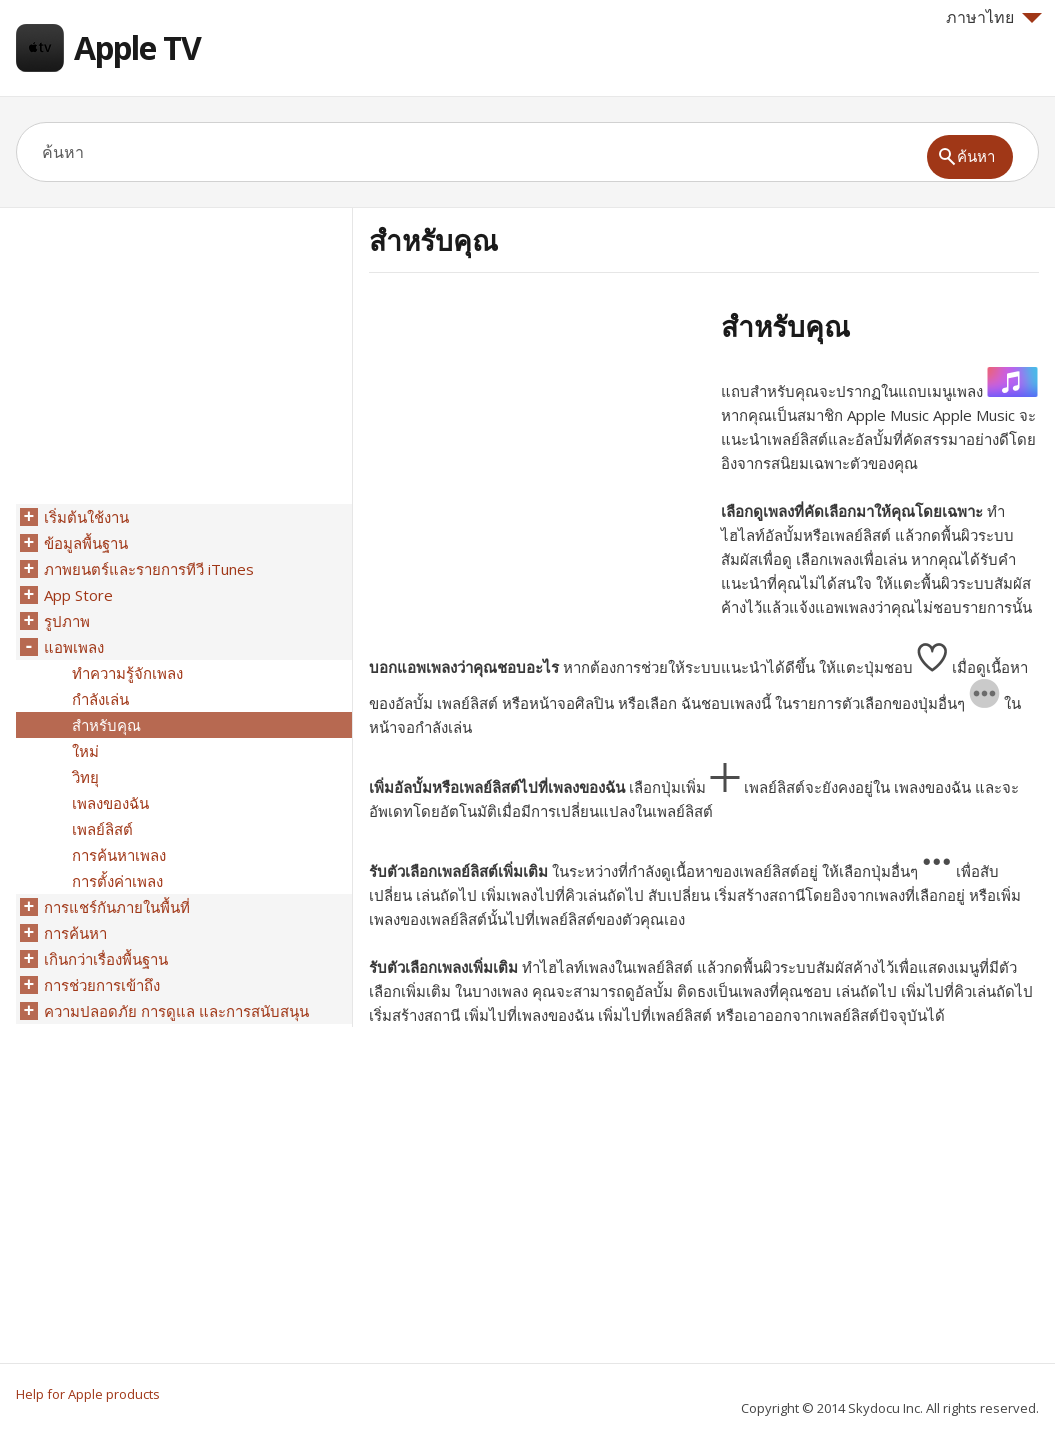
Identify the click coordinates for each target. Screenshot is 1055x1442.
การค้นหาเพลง (119, 855)
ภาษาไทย (994, 17)
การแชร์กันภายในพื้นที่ (117, 907)
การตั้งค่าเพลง (117, 881)
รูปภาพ (67, 621)
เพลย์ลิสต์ (102, 829)
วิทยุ (85, 777)
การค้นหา (75, 933)
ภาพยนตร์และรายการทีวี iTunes (149, 569)
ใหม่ (85, 751)
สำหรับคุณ (106, 725)
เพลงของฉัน (110, 803)
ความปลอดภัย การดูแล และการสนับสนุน (176, 1011)
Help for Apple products (88, 1394)
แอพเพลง (74, 647)
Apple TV (137, 47)
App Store (78, 595)
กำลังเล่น (100, 699)
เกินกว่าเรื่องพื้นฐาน (106, 959)
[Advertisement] (537, 449)
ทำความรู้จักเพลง (127, 673)
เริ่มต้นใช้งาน (86, 517)
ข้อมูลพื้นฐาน (86, 543)
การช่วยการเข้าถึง (102, 985)
